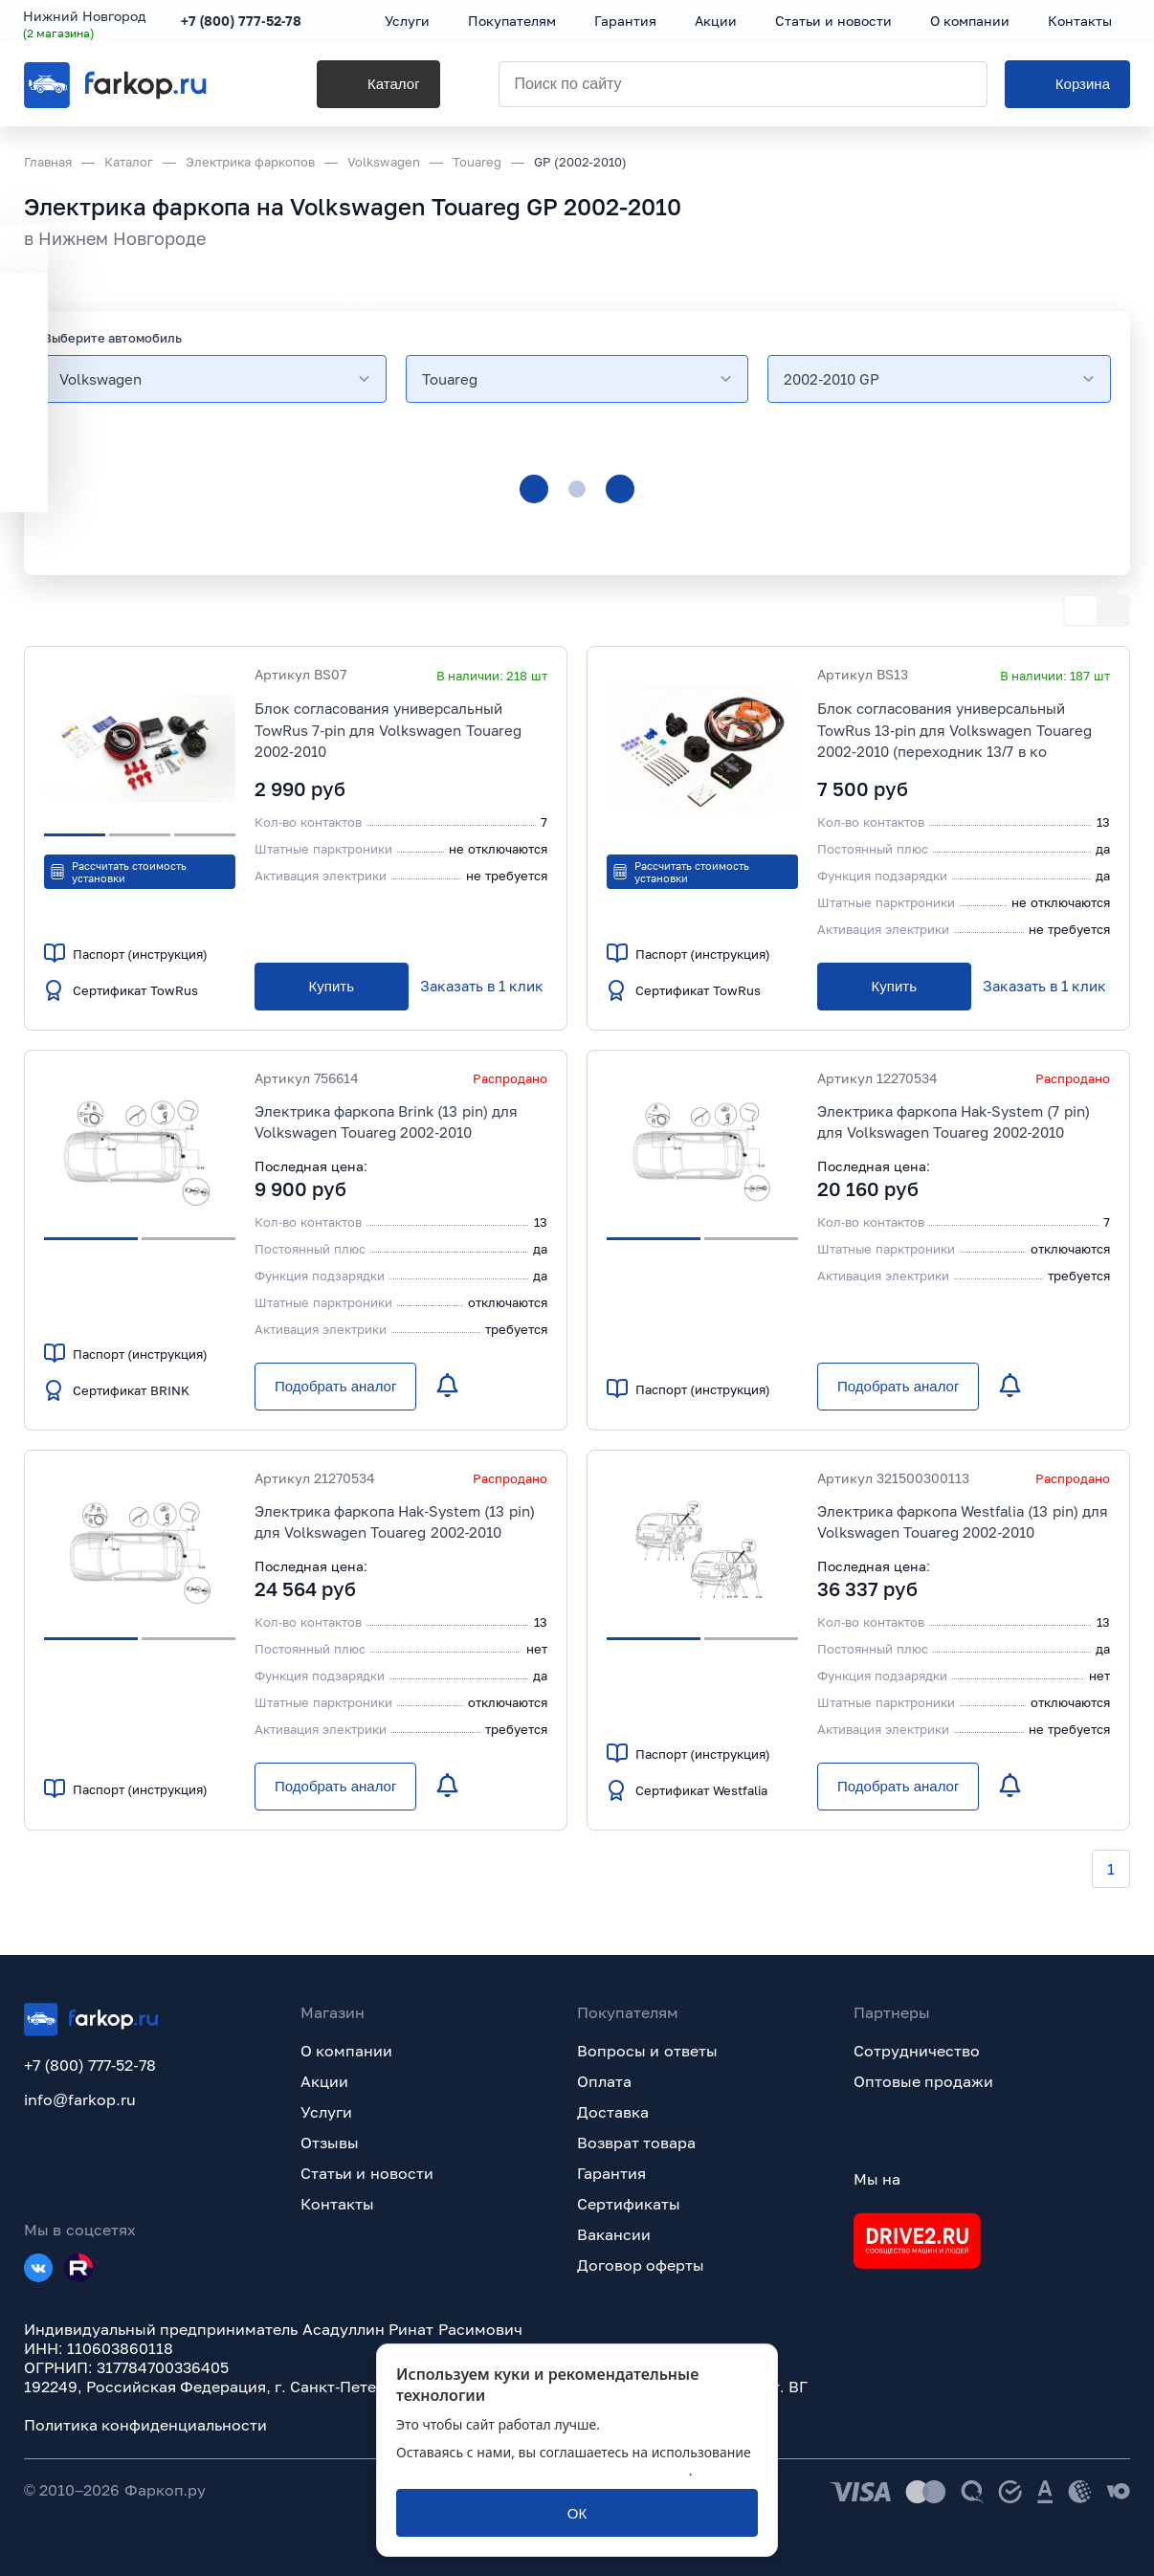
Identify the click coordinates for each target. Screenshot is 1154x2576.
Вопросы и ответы (647, 2050)
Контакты (337, 2203)
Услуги (326, 2111)
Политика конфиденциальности (145, 2424)
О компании (346, 2050)
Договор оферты (640, 2265)
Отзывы (329, 2142)
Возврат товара (636, 2142)
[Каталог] (353, 87)
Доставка (613, 2111)
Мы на (877, 2178)
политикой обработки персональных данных (542, 2470)
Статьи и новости (366, 2173)
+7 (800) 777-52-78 (242, 21)
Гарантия (611, 2173)
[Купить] (332, 986)
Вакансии (614, 2234)
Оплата (604, 2081)
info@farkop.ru (80, 2099)
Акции (324, 2081)
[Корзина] (1067, 87)
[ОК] (577, 2513)
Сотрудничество (917, 2050)
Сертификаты (628, 2203)
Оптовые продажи (923, 2081)
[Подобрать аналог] (335, 1386)
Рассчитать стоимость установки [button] (118, 871)
